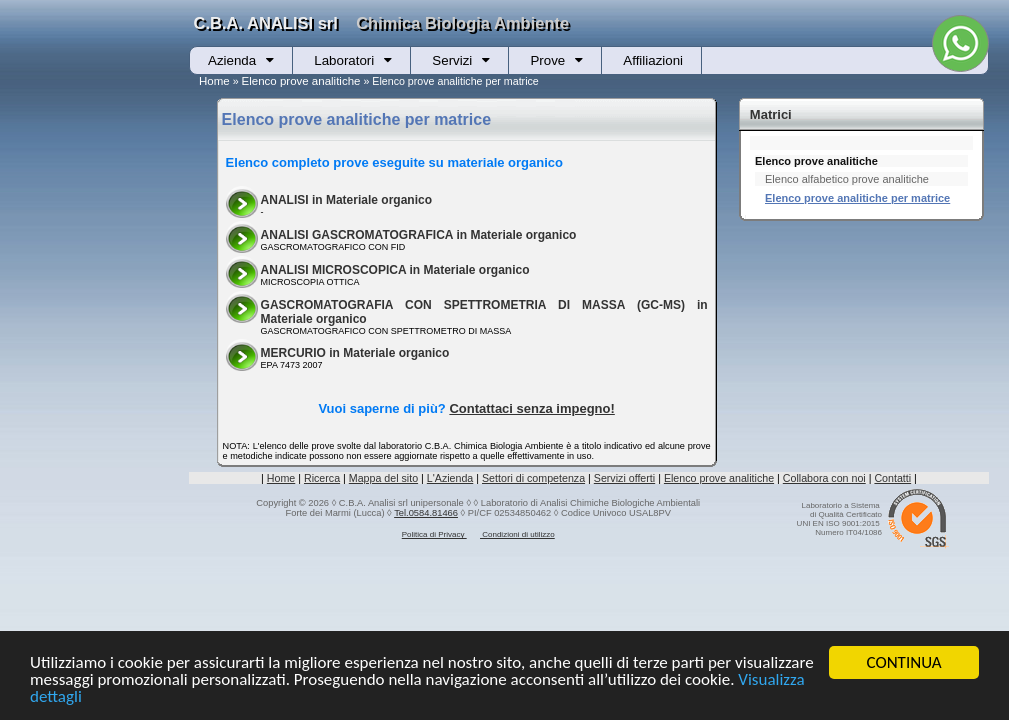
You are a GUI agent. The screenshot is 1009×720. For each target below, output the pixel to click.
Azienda (232, 60)
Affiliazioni (653, 60)
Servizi (452, 60)
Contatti (892, 478)
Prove (547, 60)
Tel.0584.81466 (426, 513)
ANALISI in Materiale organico (346, 200)
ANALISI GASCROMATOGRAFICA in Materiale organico (419, 235)
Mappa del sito (383, 478)
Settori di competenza (533, 478)
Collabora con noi (824, 478)
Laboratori (344, 60)
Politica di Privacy (434, 534)
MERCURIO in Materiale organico (355, 353)
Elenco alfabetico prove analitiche (847, 179)
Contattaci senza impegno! (531, 408)
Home (214, 81)
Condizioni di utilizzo (517, 534)
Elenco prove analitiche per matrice (857, 198)
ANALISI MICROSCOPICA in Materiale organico (395, 270)
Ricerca (322, 478)
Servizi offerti (624, 478)
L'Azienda (450, 478)
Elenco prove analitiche (301, 81)
